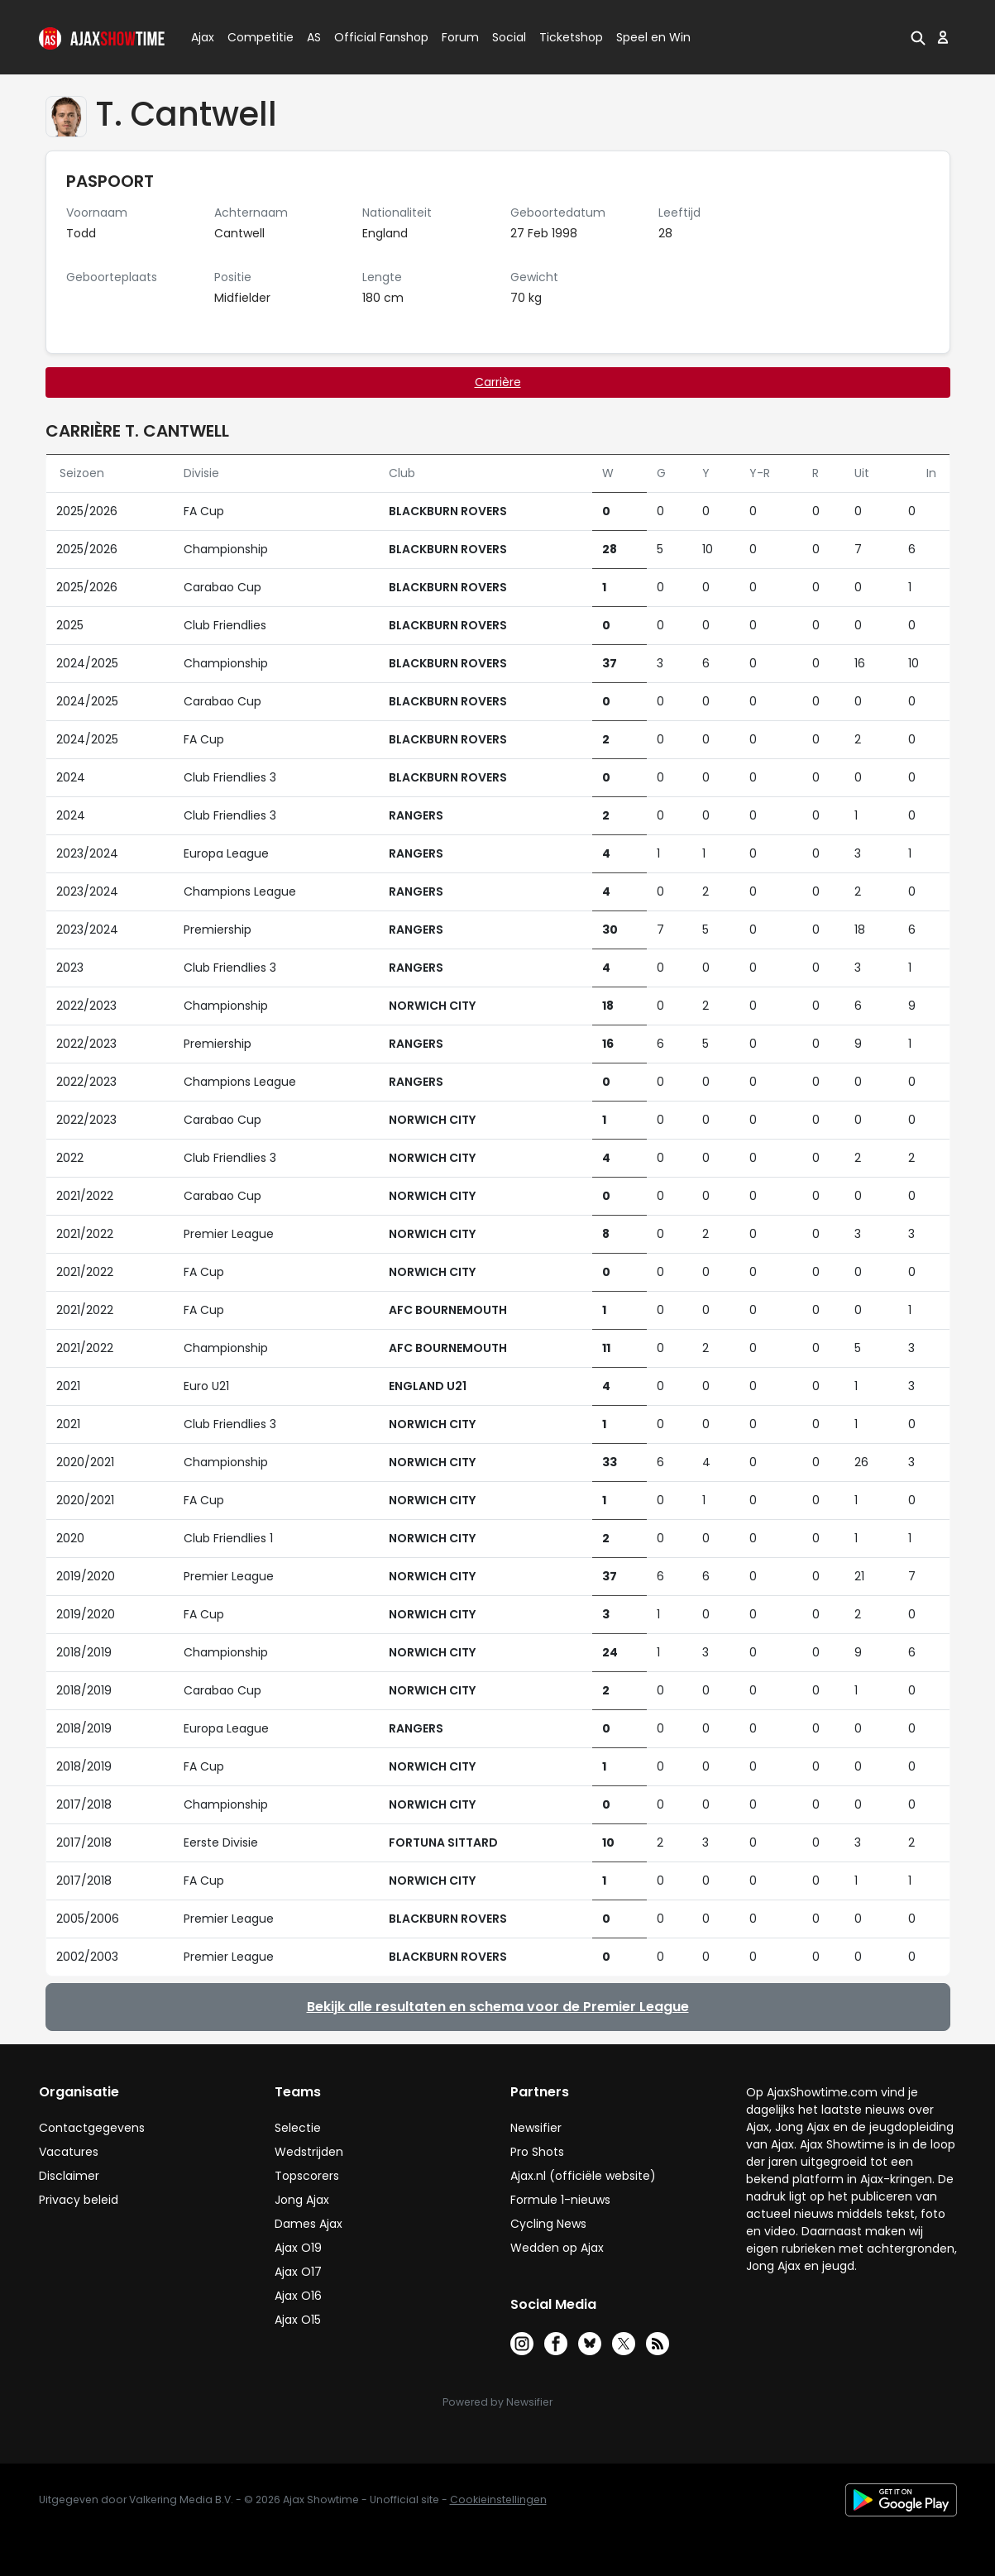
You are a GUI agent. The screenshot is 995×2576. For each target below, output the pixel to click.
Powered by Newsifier (497, 2402)
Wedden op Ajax (557, 2247)
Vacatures (68, 2151)
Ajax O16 (298, 2295)
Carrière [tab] (498, 382)
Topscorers (307, 2175)
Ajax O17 (298, 2271)
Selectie (298, 2128)
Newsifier (536, 2128)
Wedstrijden (309, 2151)
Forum (460, 37)
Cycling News (548, 2223)
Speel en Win (653, 37)
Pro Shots (537, 2151)
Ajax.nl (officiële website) (583, 2175)
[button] (918, 37)
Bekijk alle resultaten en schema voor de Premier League (498, 2006)
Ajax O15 (298, 2319)
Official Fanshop (371, 37)
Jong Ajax (302, 2199)
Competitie (253, 37)
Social (506, 37)
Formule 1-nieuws (560, 2199)
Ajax (201, 37)
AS (314, 37)
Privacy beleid (78, 2199)
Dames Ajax (308, 2223)
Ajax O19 (298, 2247)
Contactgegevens (92, 2128)
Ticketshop (571, 37)
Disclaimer (69, 2175)
